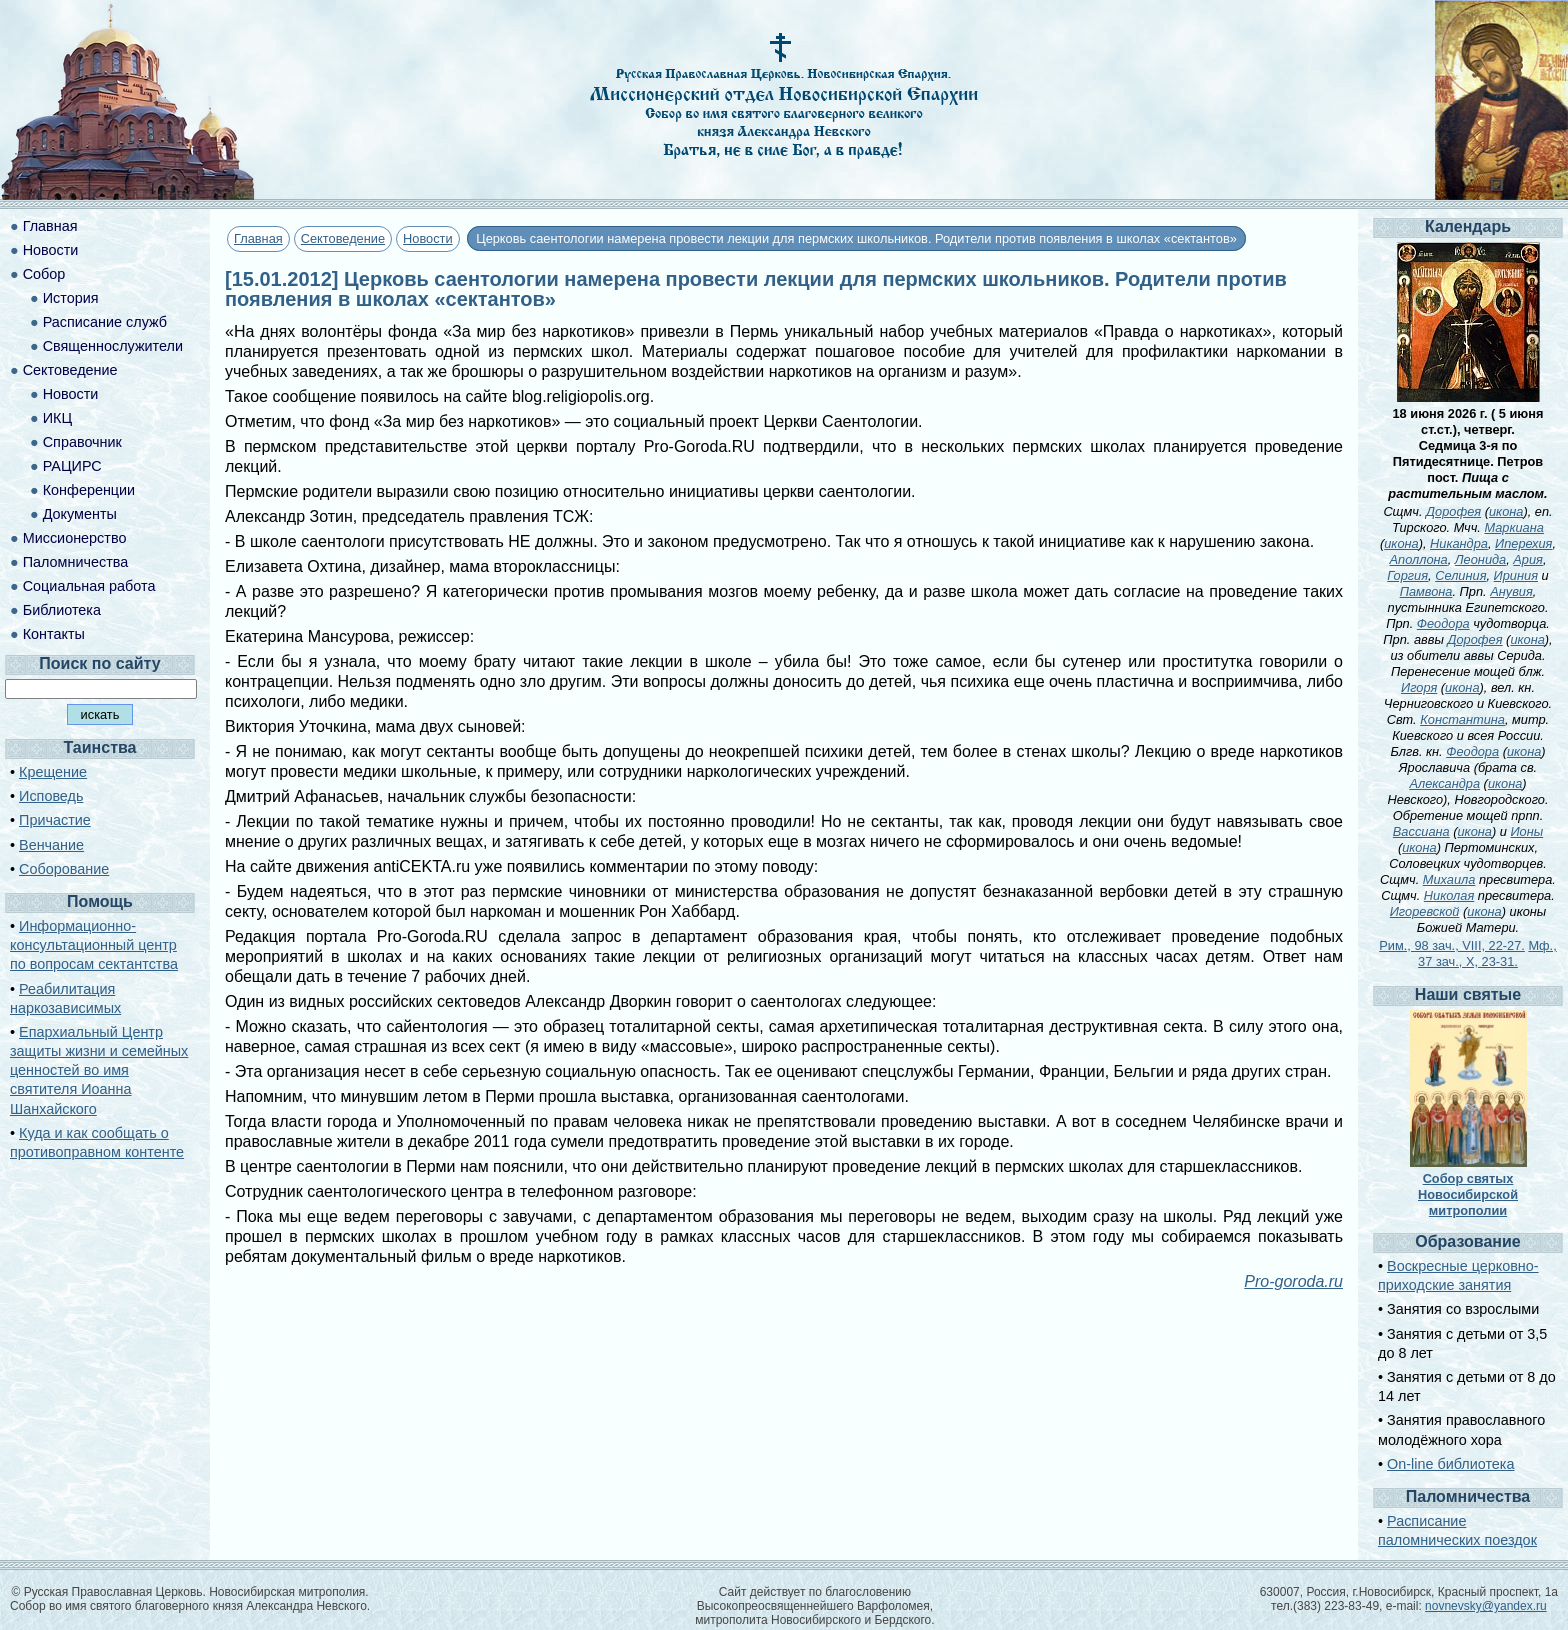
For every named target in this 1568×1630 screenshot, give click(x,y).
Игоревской (1425, 911)
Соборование (64, 869)
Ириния (1516, 575)
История (71, 298)
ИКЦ (57, 418)
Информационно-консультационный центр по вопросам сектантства (94, 945)
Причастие (55, 820)
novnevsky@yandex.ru (1486, 1606)
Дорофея (1453, 511)
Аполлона (1419, 559)
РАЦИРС (72, 466)
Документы (80, 514)
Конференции (89, 490)
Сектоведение (343, 238)
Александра (1444, 783)
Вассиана (1421, 831)
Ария (1528, 559)
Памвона (1426, 591)
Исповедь (51, 796)
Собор (44, 274)
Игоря (1419, 687)
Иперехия (1523, 543)
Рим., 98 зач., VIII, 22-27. (1452, 945)
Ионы (1526, 831)
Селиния (1460, 575)
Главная (258, 238)
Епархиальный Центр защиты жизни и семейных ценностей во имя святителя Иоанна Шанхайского (99, 1070)
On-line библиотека (1450, 1464)
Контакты (54, 634)
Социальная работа (89, 586)
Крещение (53, 772)
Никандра (1459, 543)
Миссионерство (75, 538)
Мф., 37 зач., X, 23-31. (1487, 953)
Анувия (1511, 591)
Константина (1462, 719)
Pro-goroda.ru (1293, 1281)
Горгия (1407, 575)
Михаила (1449, 879)
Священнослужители (113, 346)
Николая (1449, 895)
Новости (428, 238)
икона (1506, 511)
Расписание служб (105, 322)
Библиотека (62, 610)
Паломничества (76, 562)
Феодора (1443, 623)
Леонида (1480, 559)
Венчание (51, 845)
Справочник (82, 442)
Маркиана (1513, 527)
